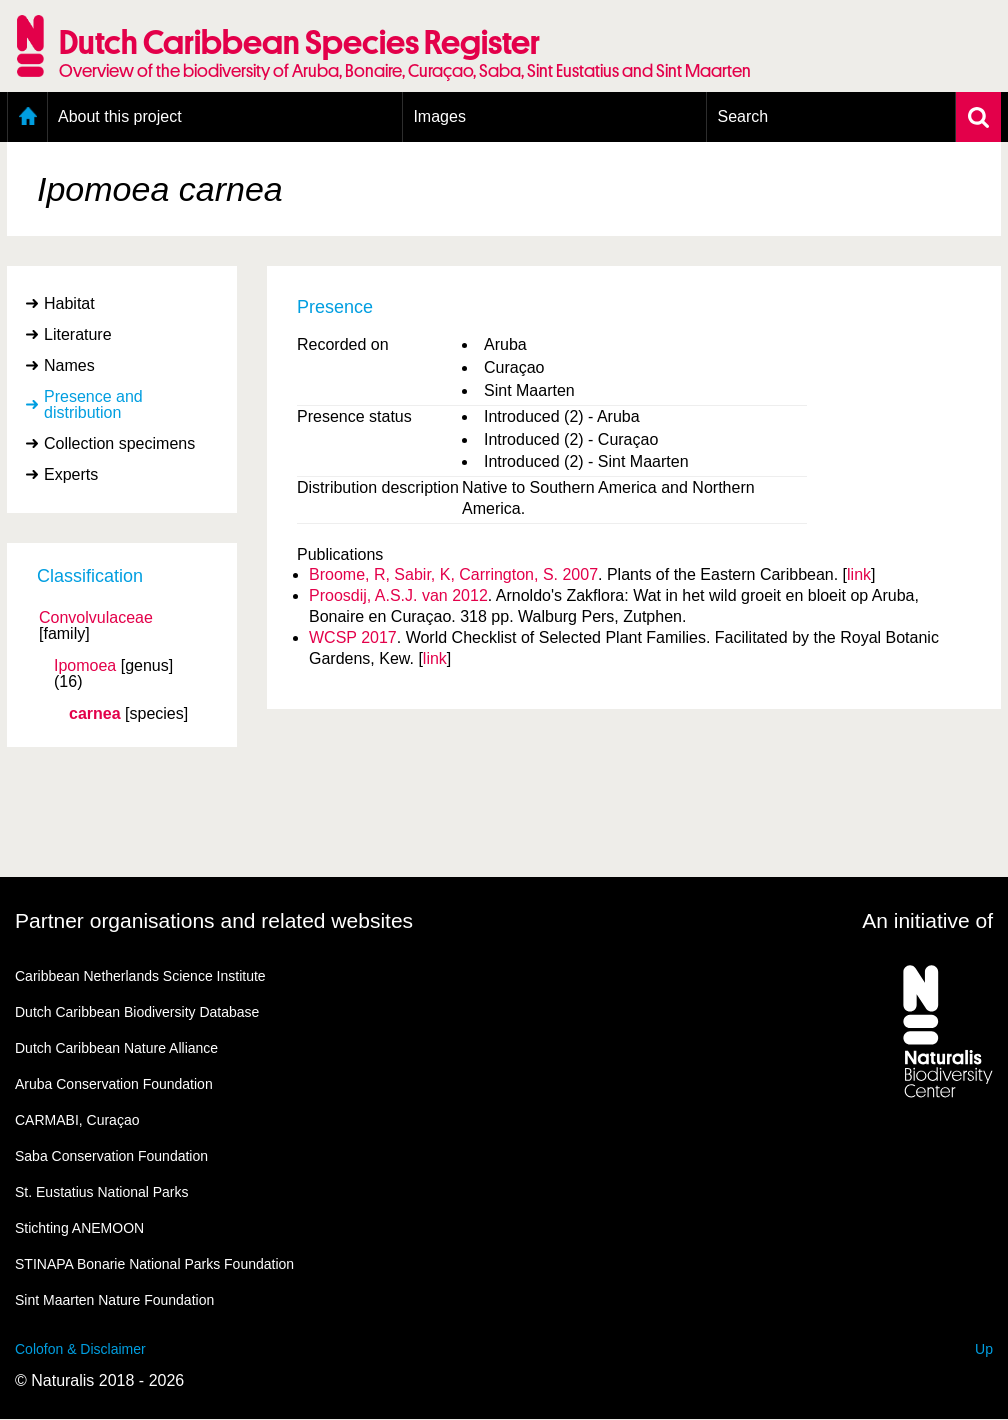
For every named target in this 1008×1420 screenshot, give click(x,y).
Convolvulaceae (96, 618)
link (859, 574)
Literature (78, 334)
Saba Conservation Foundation (111, 1156)
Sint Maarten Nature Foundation (114, 1300)
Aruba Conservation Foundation (114, 1084)
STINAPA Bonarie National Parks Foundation (154, 1264)
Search (742, 116)
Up (984, 1349)
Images (439, 116)
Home (27, 117)
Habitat (69, 303)
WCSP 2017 (353, 637)
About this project (120, 116)
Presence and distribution (93, 404)
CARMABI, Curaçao (77, 1120)
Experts (71, 474)
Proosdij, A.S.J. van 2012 (398, 595)
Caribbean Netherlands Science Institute (140, 976)
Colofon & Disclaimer (80, 1349)
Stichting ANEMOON (79, 1228)
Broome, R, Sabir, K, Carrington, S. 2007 (453, 574)
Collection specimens (119, 443)
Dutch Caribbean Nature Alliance (116, 1048)
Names (69, 365)
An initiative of (927, 920)
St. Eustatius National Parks (102, 1192)
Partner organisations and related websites (214, 920)
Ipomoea (85, 666)
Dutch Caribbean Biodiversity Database (137, 1012)
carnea (95, 714)
